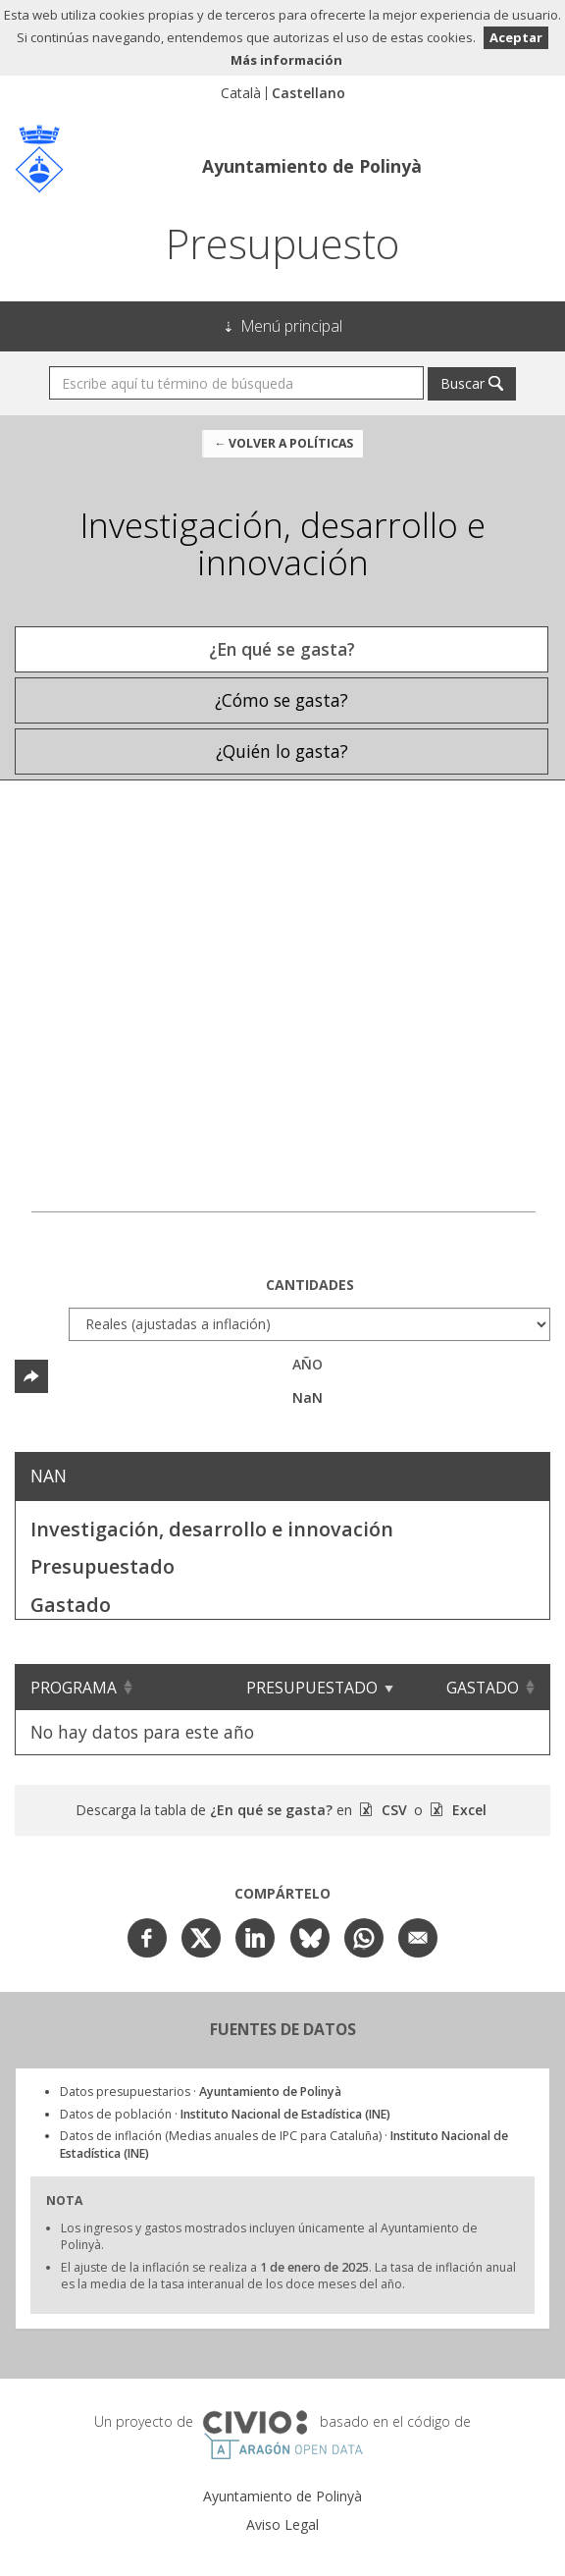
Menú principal (291, 326)
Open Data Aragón (283, 2446)
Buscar (462, 383)
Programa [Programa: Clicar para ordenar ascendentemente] (73, 1687)
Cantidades (310, 1284)
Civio (254, 2423)
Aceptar (515, 37)
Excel (467, 1809)
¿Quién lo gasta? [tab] (282, 751)
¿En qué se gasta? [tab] (282, 649)
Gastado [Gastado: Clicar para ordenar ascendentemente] (482, 1687)
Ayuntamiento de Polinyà (312, 166)
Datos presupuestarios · (200, 2091)
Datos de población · (225, 2114)
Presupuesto (282, 243)
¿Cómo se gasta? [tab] (281, 700)
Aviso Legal (282, 2524)
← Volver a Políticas (283, 443)
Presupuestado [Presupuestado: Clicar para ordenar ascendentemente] (312, 1687)
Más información (286, 60)
